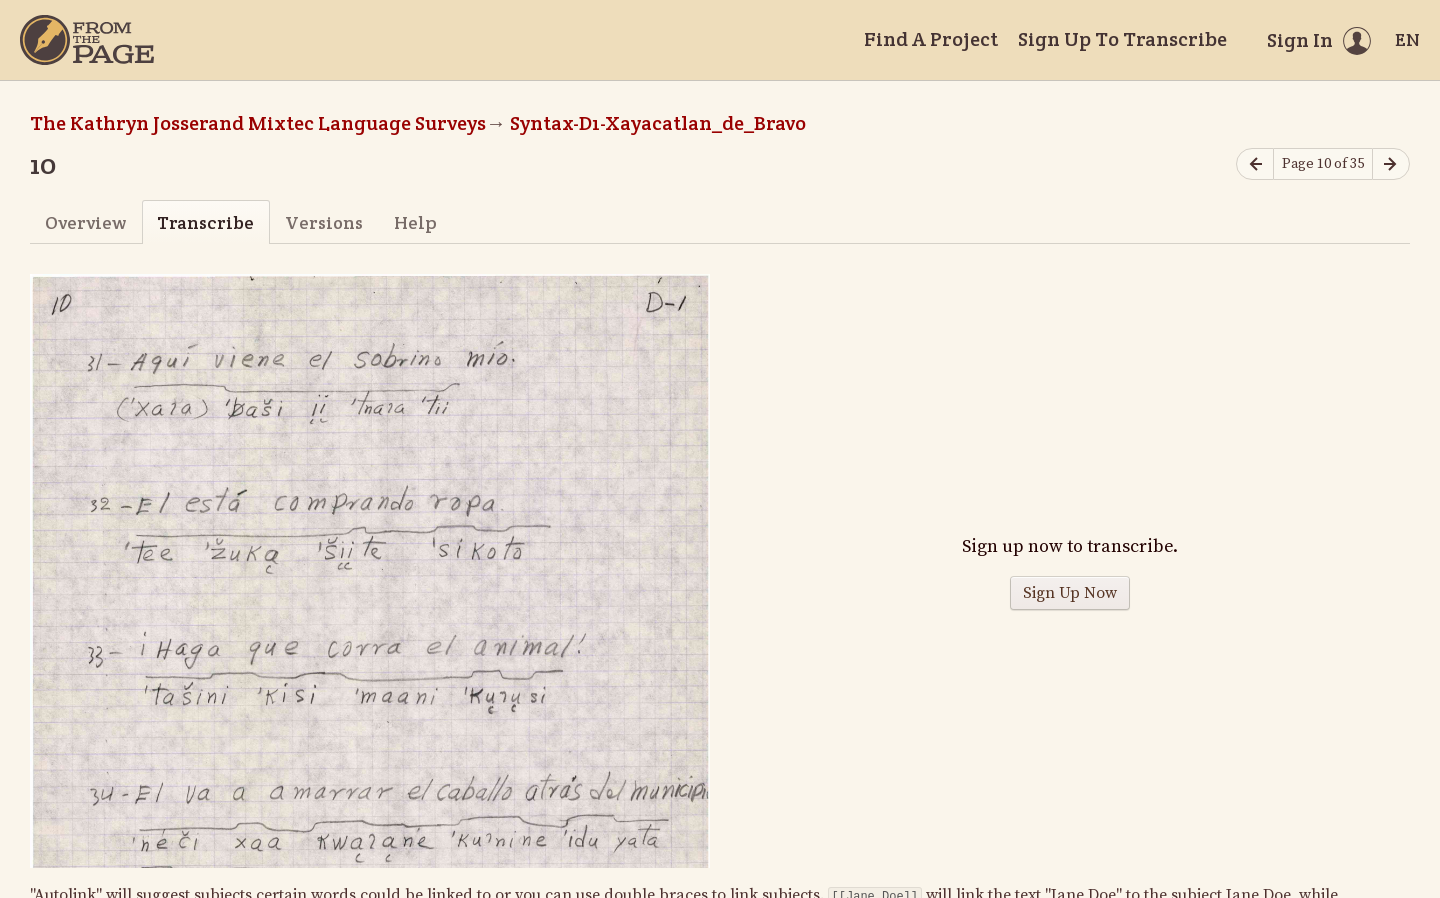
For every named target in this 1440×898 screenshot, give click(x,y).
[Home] (87, 40)
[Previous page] (1255, 164)
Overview (85, 222)
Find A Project (931, 39)
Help (415, 222)
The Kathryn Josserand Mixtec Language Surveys (258, 123)
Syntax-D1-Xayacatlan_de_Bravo (658, 123)
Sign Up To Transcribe (1122, 39)
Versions (324, 222)
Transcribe (205, 222)
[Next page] (1391, 164)
